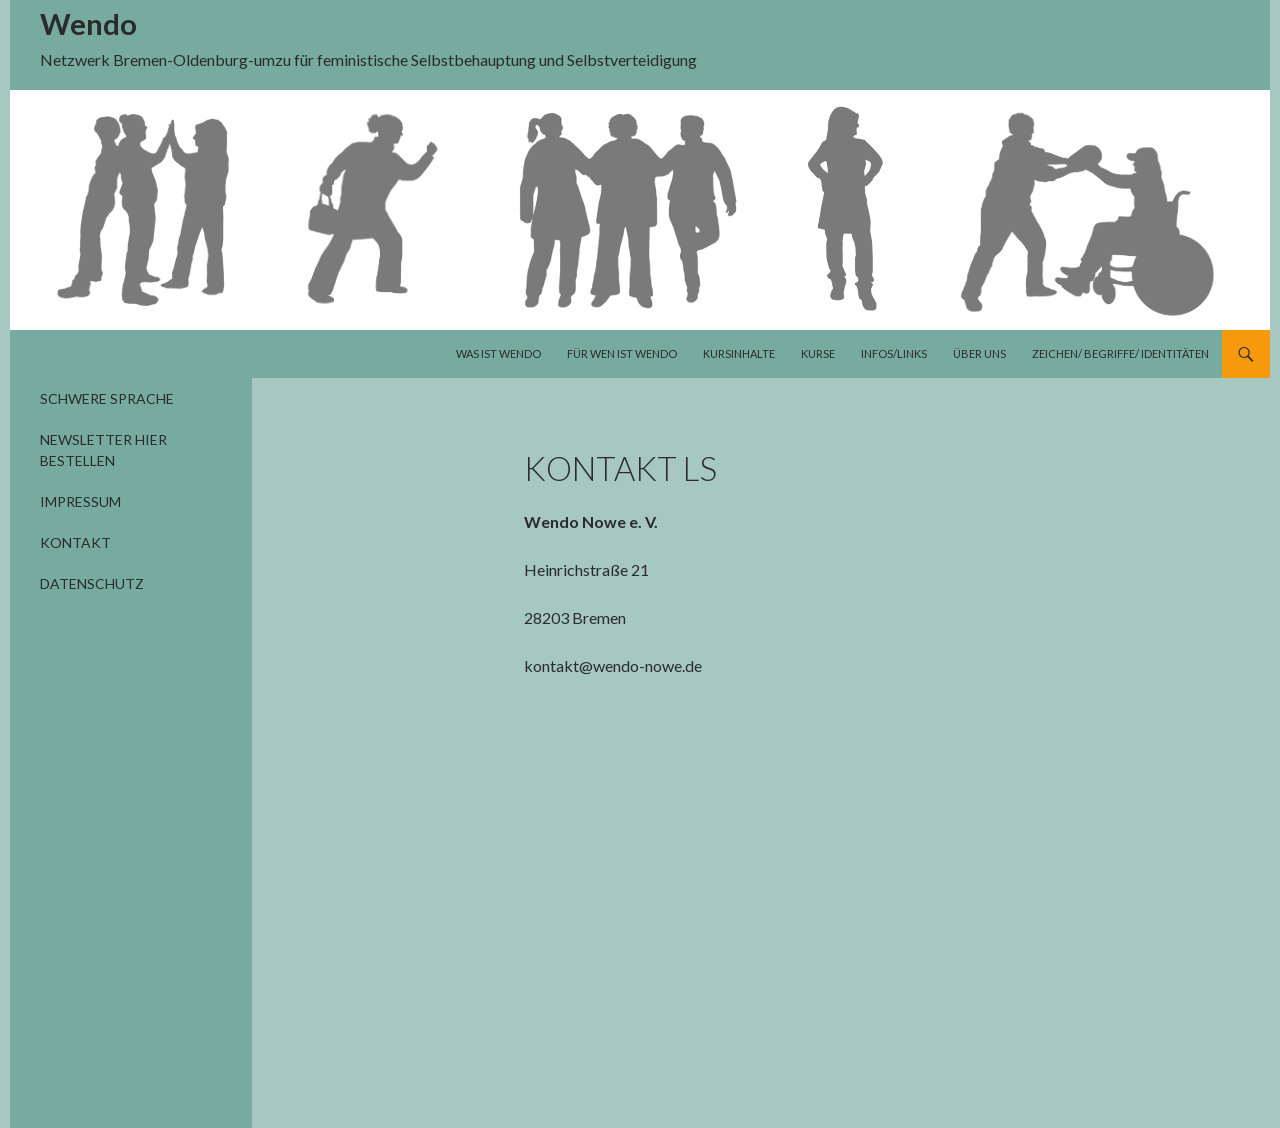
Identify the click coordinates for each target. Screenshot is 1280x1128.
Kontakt (75, 542)
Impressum (80, 501)
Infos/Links (894, 353)
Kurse (818, 353)
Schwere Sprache (107, 398)
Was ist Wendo (498, 353)
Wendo (88, 23)
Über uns (979, 353)
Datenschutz (92, 583)
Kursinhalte (739, 353)
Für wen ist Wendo (622, 353)
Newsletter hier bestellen (103, 450)
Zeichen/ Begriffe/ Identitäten (1120, 353)
